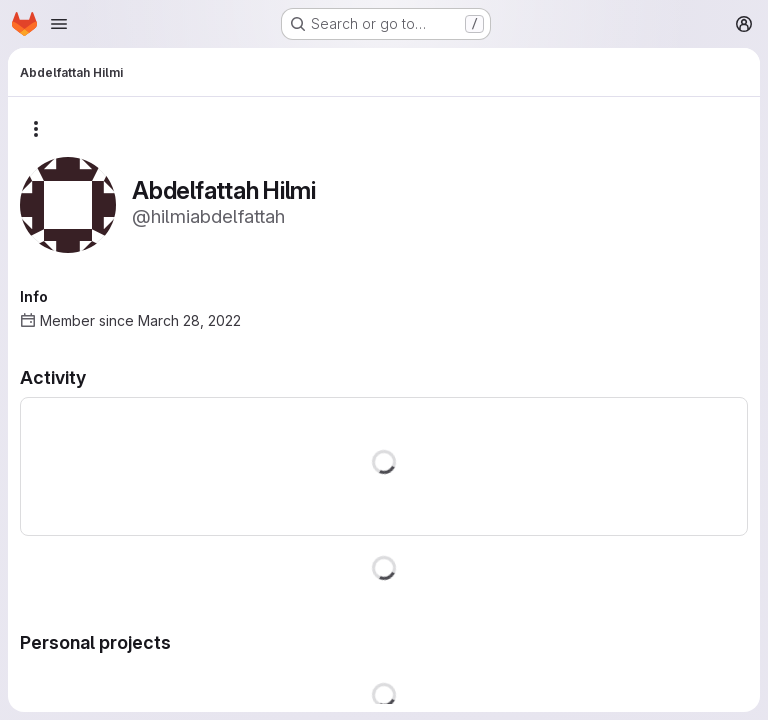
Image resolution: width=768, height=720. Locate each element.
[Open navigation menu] (59, 24)
